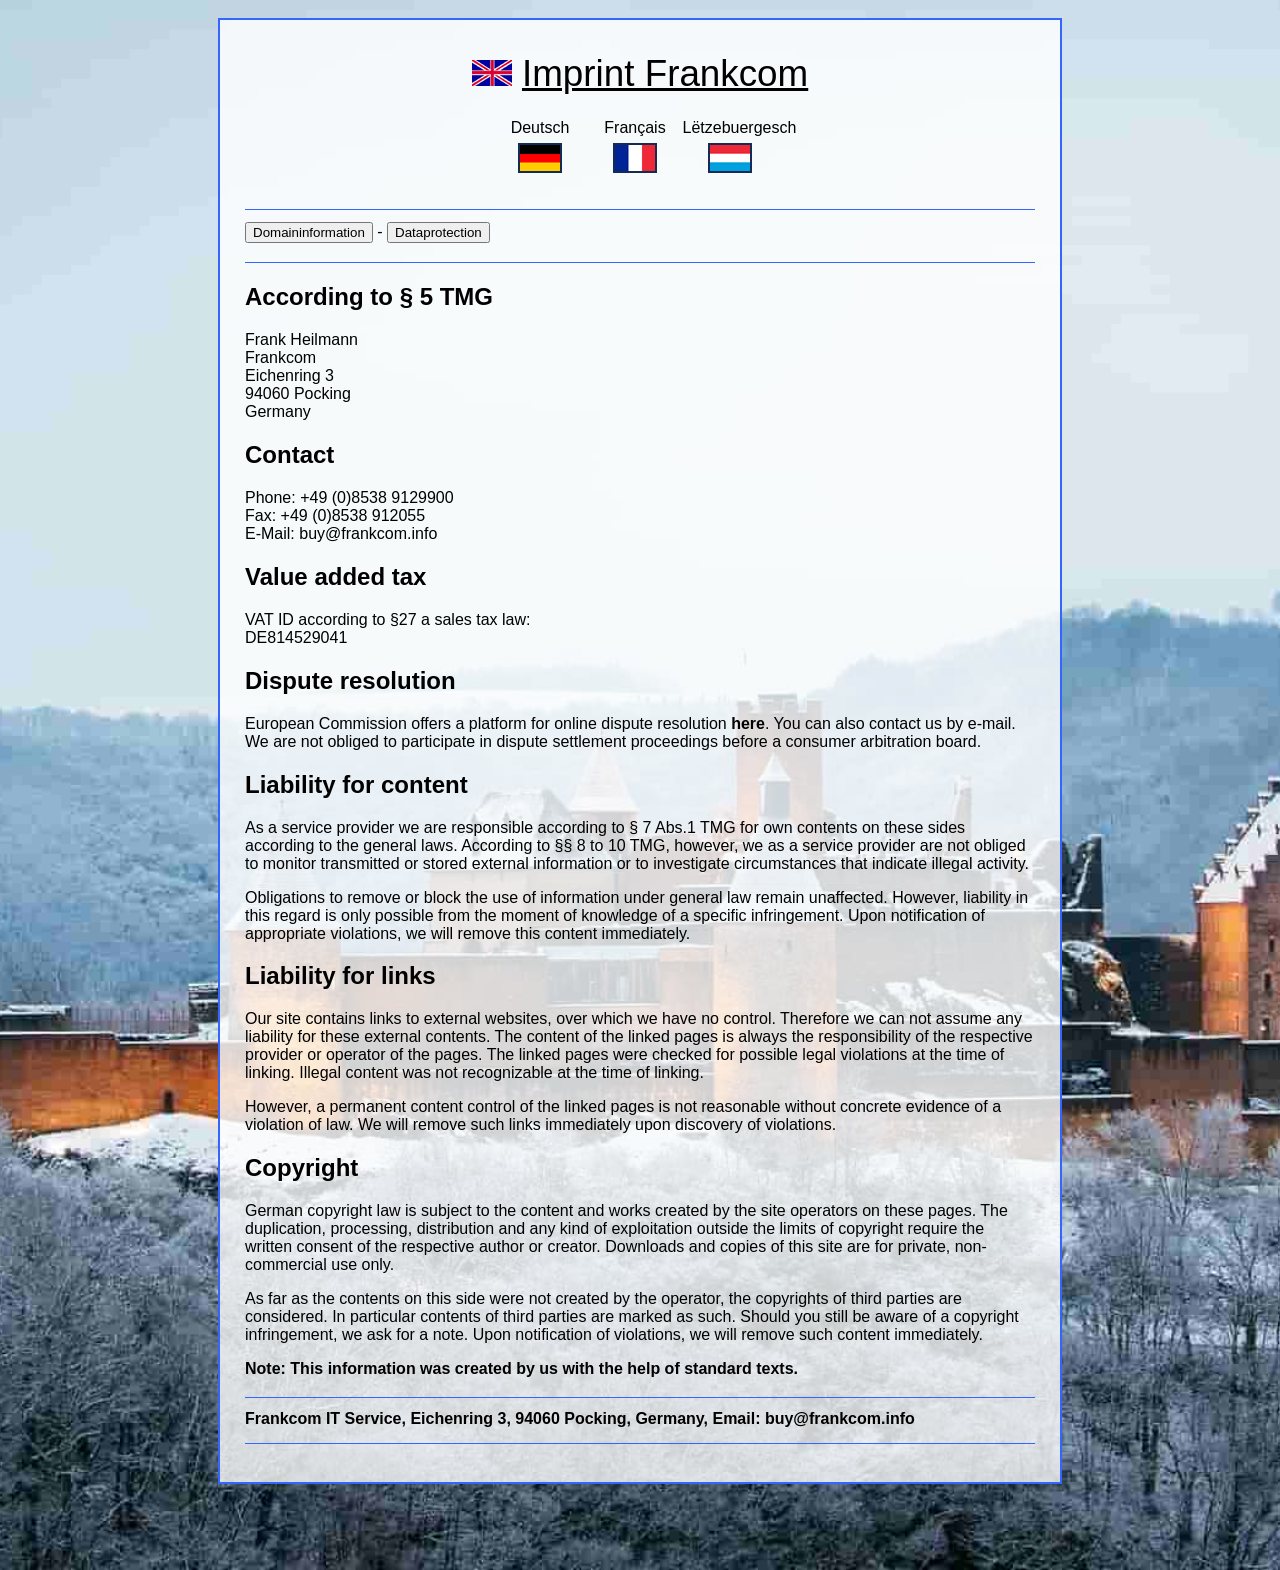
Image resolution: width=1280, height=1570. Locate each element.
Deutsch (540, 146)
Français (634, 146)
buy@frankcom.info (368, 533)
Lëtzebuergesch (740, 146)
